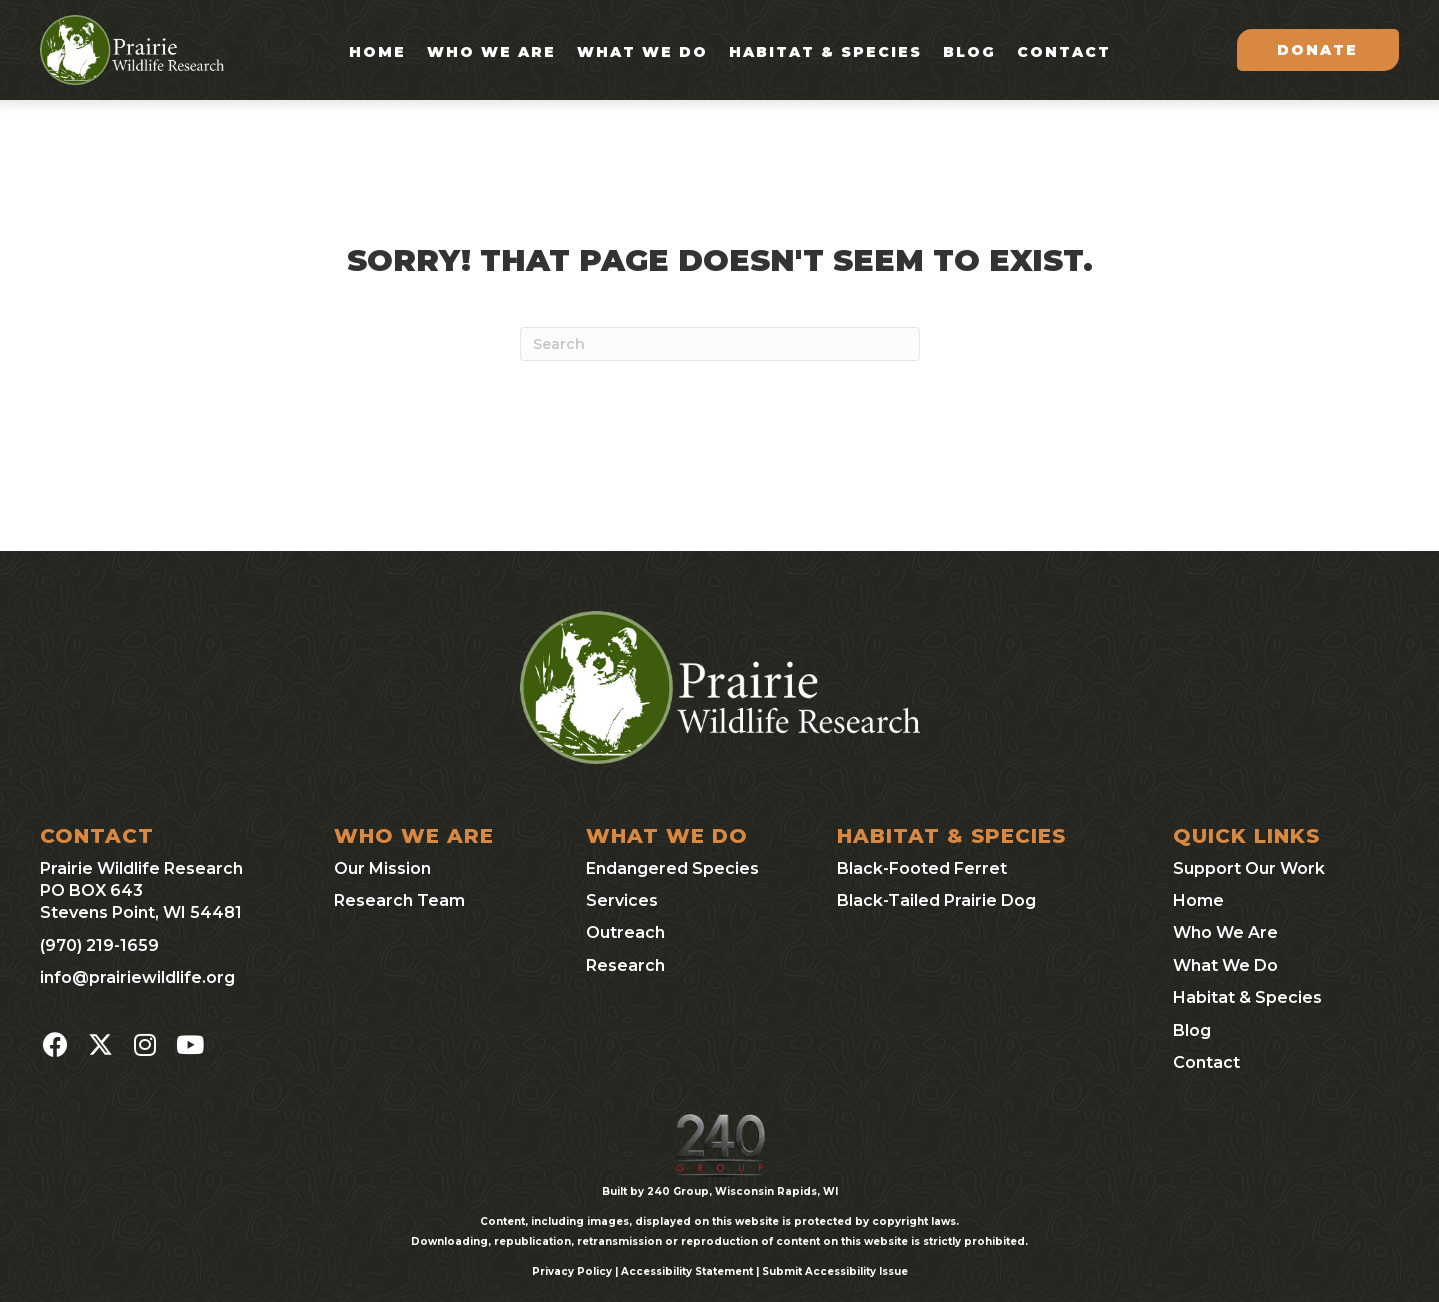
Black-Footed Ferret (922, 868)
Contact (1064, 52)
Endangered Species (672, 868)
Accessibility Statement (687, 1271)
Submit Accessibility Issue (835, 1271)
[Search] (720, 344)
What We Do (642, 52)
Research (625, 965)
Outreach (625, 932)
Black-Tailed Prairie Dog (936, 900)
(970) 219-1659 (99, 945)
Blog (969, 52)
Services (622, 900)
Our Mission (382, 868)
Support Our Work (1249, 868)
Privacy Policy (572, 1271)
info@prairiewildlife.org (137, 977)
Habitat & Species (825, 52)
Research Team (399, 900)
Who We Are (491, 52)
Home (377, 52)
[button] (55, 1045)
